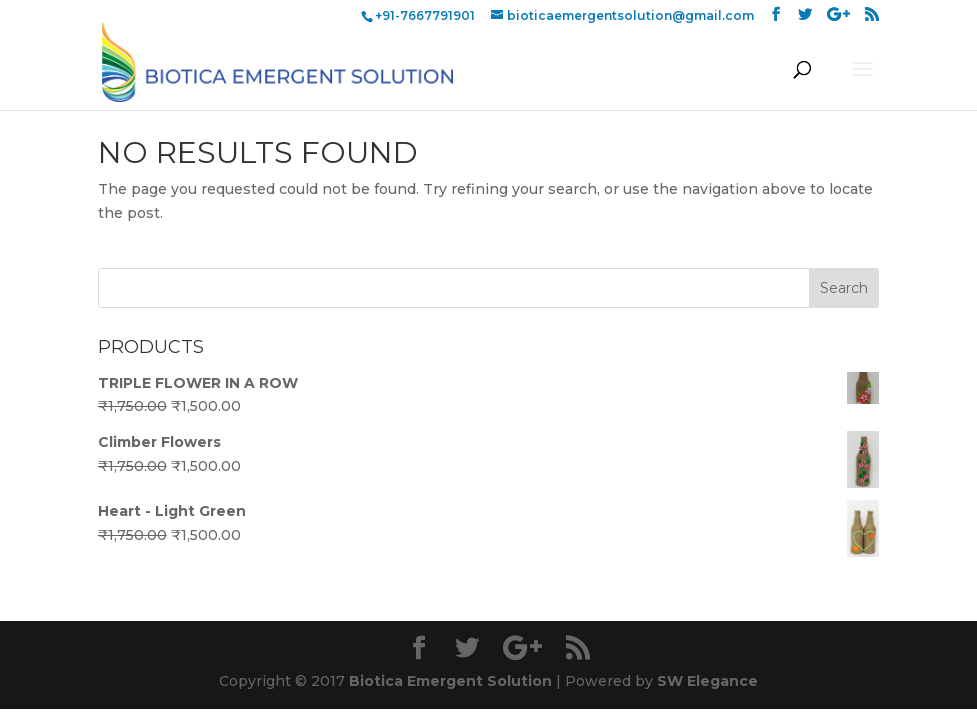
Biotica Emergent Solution (450, 681)
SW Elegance (707, 681)
